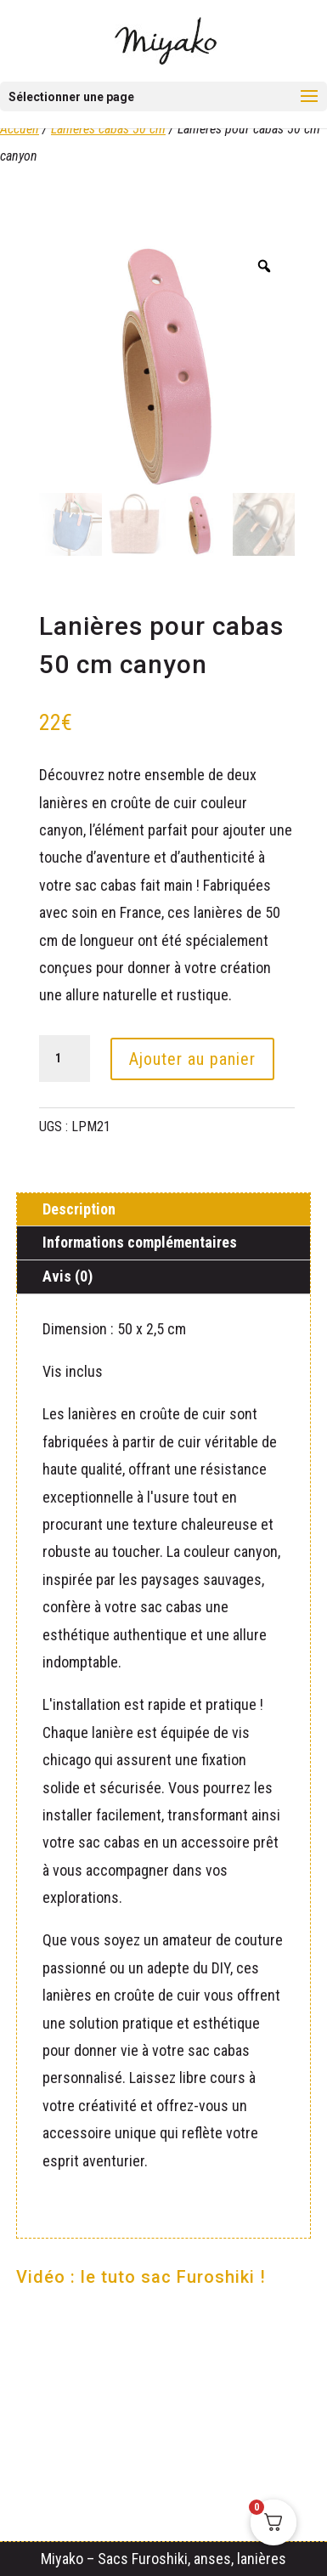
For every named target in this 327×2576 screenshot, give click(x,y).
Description (79, 1209)
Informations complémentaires (139, 1242)
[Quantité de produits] (64, 1059)
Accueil (19, 129)
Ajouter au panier (192, 1059)
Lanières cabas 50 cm (108, 129)
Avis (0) (67, 1276)
